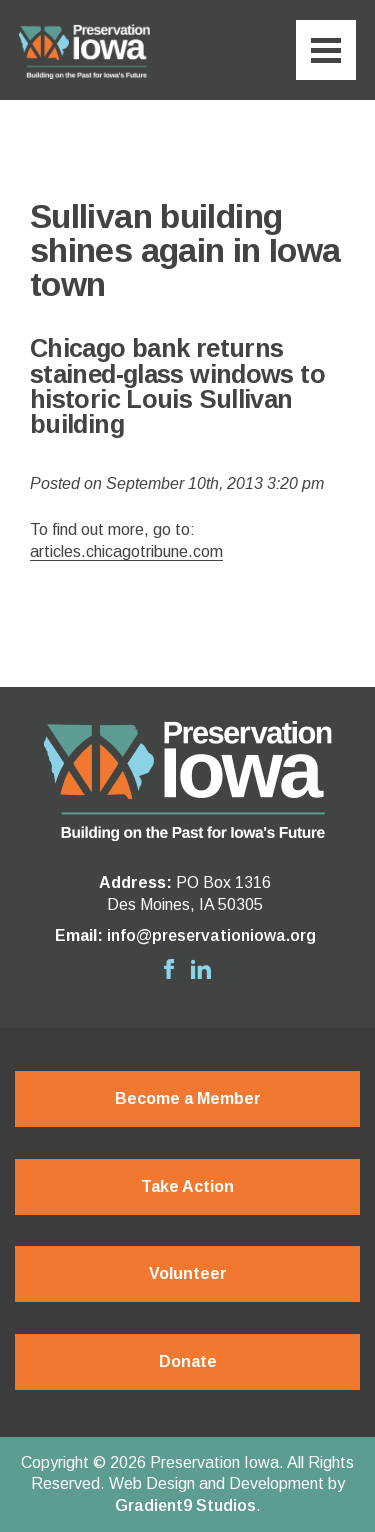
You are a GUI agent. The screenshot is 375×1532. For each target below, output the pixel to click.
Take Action (187, 1186)
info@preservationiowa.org (211, 935)
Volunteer (188, 1273)
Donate (188, 1361)
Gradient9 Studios (185, 1505)
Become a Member (188, 1098)
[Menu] (326, 50)
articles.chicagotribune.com (126, 551)
